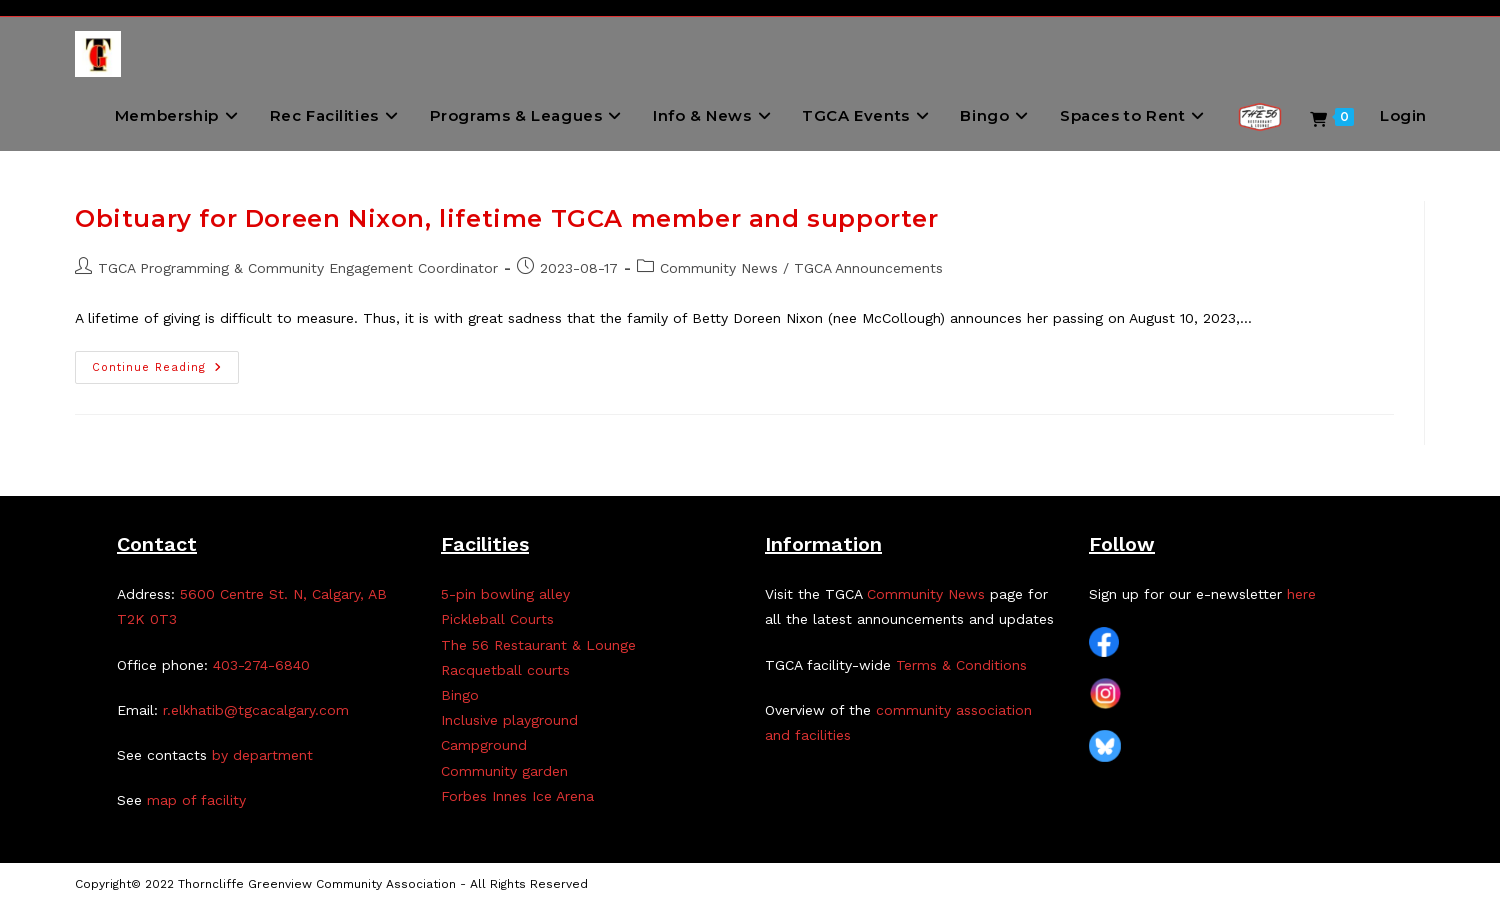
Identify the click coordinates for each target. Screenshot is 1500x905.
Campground (484, 745)
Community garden (504, 771)
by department (262, 755)
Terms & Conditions (961, 665)
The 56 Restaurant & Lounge (538, 645)
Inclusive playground (509, 720)
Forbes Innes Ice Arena (517, 796)
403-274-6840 (261, 665)
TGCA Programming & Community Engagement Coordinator (298, 268)
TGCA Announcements (868, 268)
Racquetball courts (505, 670)
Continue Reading (165, 372)
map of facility (196, 800)
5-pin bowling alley (505, 594)
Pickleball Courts (497, 619)
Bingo (460, 695)
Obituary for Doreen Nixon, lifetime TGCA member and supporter (507, 218)
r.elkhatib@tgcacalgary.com (256, 710)
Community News (719, 268)
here (1301, 594)
